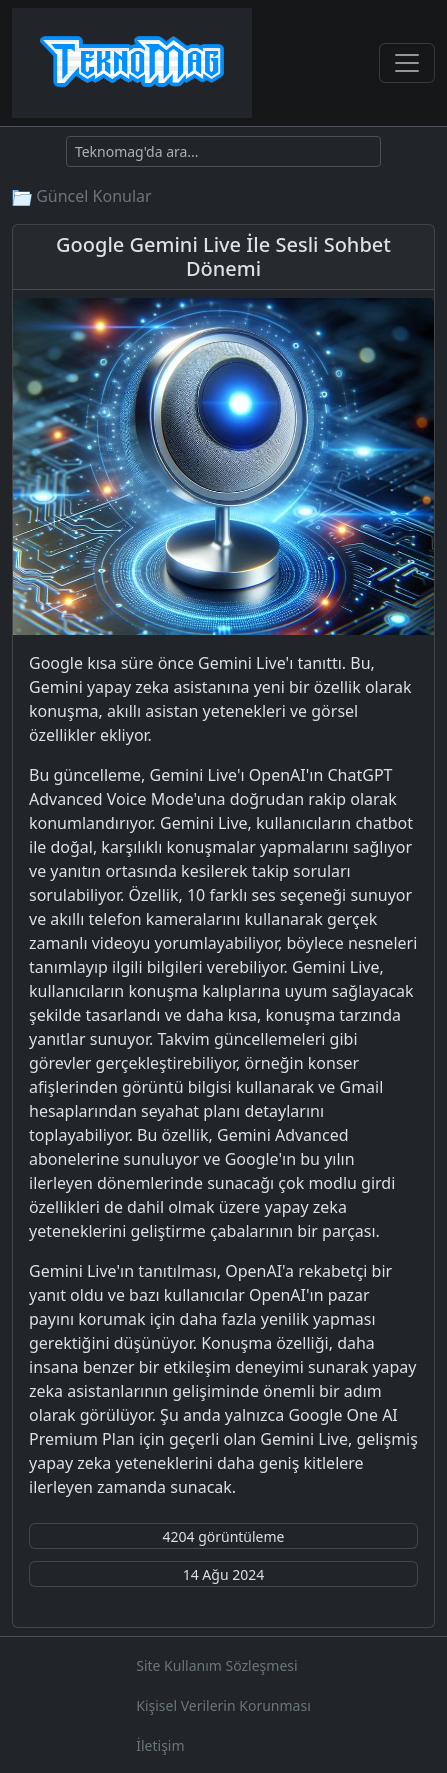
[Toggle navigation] (407, 63)
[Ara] (223, 151)
